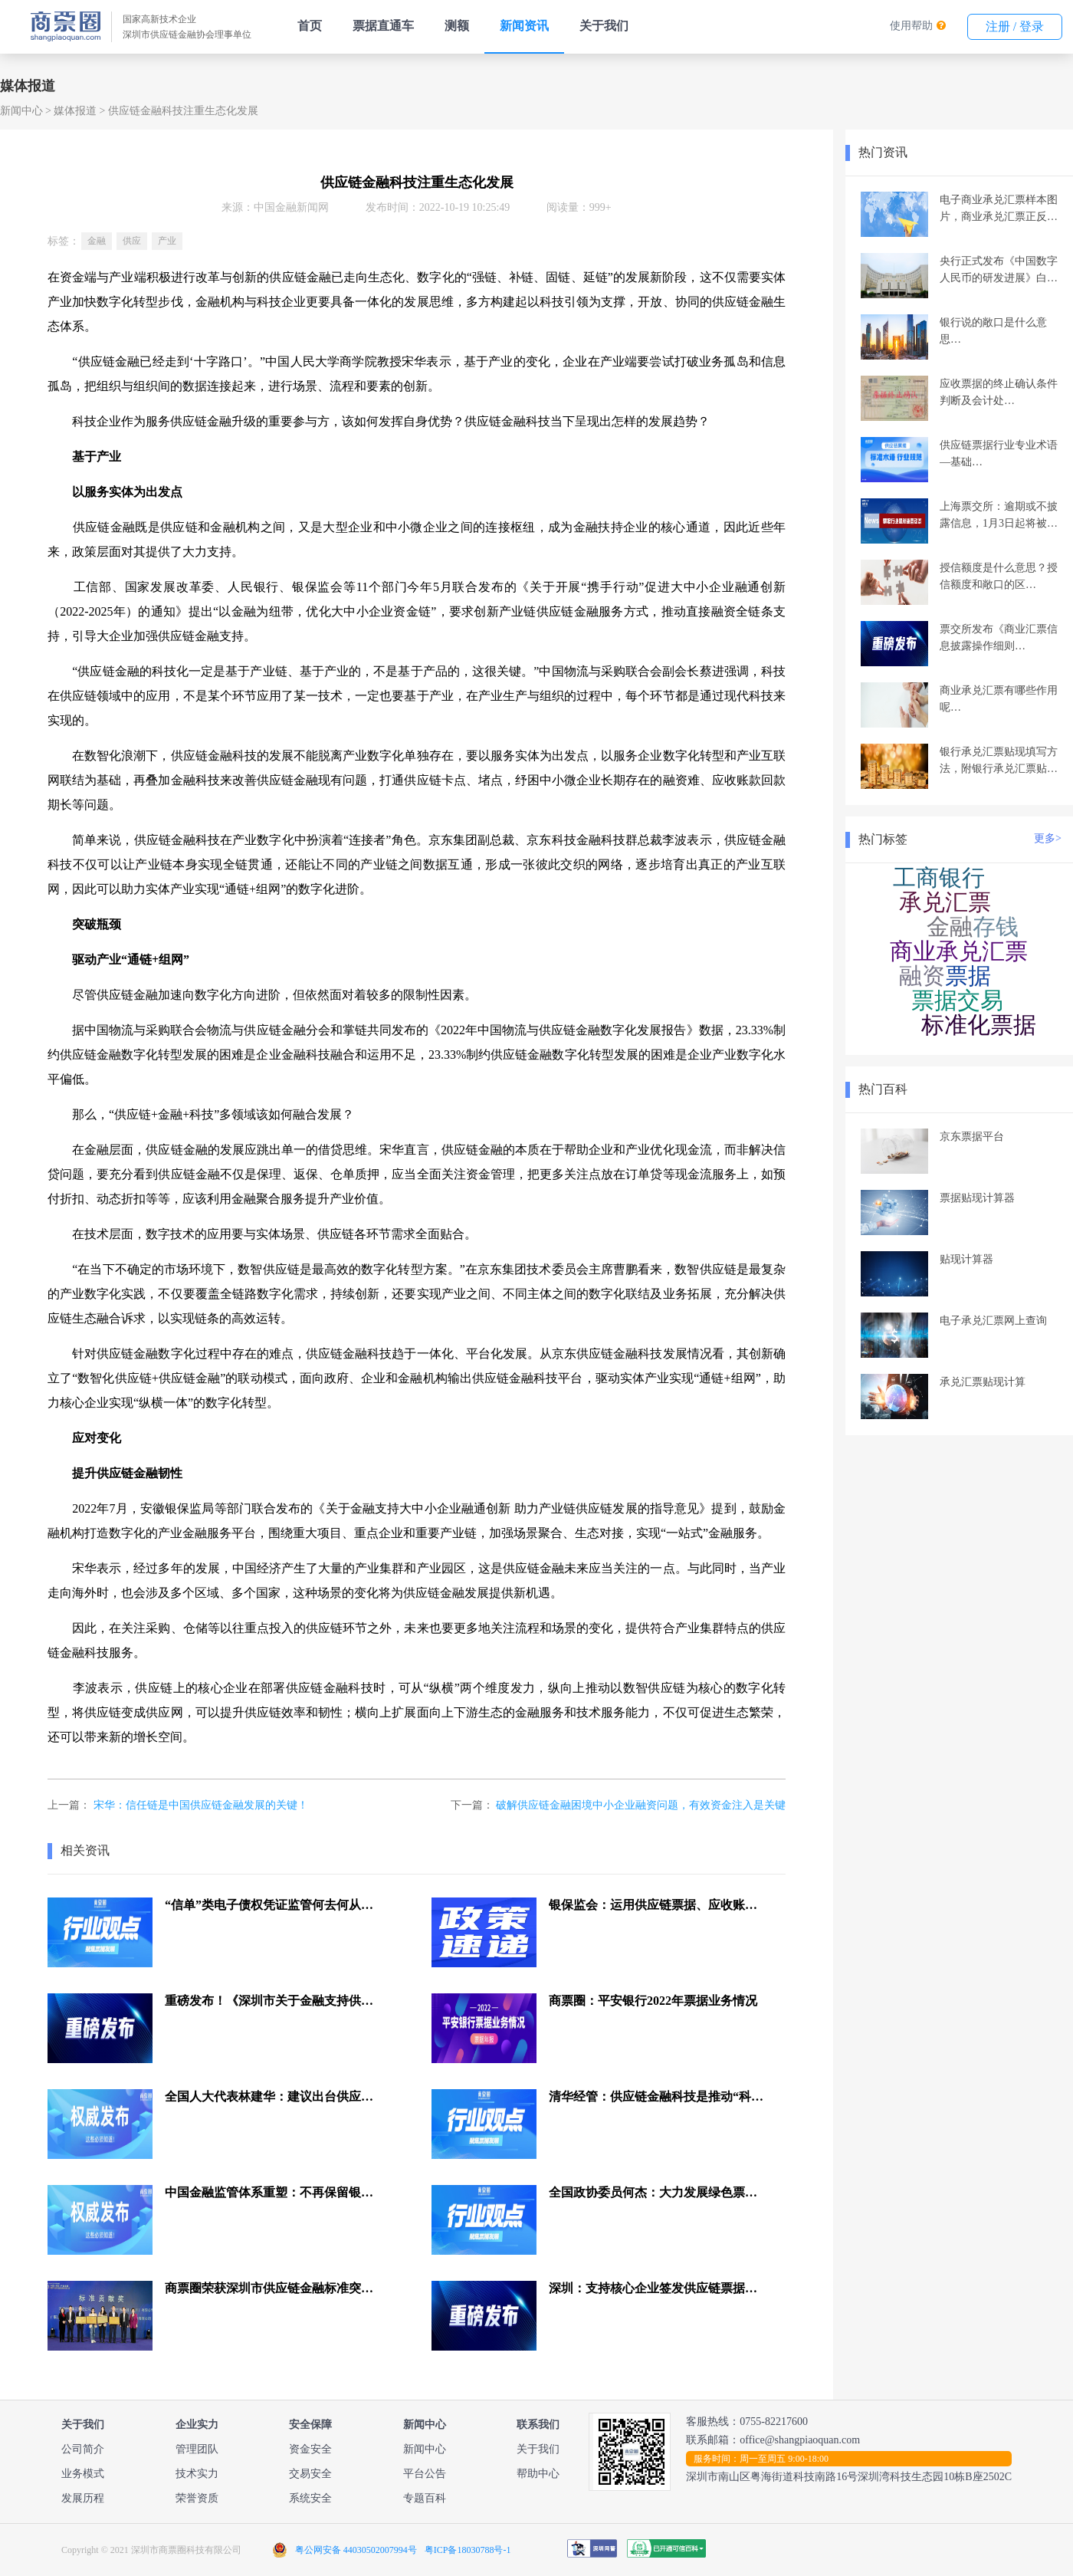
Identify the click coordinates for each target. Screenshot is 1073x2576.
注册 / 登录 (1015, 26)
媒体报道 (75, 111)
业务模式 (82, 2473)
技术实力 (197, 2473)
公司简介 (82, 2449)
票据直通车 (383, 25)
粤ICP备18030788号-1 (468, 2550)
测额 (457, 25)
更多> (1048, 838)
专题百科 (424, 2498)
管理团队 (197, 2449)
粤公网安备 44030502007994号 (356, 2550)
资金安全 (310, 2449)
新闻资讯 (524, 25)
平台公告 (424, 2473)
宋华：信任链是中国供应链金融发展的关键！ (201, 1805)
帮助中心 (538, 2473)
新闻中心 (21, 111)
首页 (309, 25)
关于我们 (603, 25)
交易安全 (310, 2473)
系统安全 (310, 2498)
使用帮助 (911, 25)
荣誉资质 (197, 2498)
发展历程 (82, 2498)
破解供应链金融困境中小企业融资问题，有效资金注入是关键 (641, 1805)
